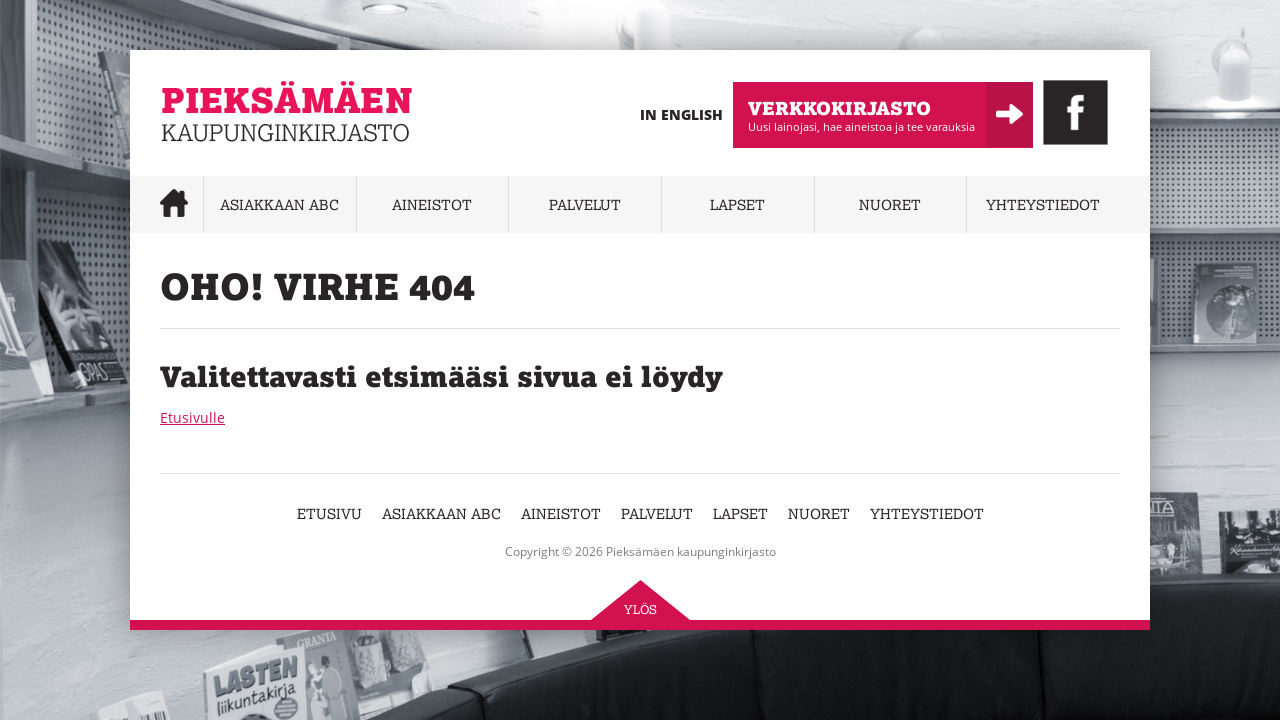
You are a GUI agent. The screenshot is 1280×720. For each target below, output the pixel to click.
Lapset (737, 204)
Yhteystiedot (1043, 204)
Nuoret (890, 204)
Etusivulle (192, 417)
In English (681, 114)
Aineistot (432, 204)
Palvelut (585, 204)
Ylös (640, 609)
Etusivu (329, 513)
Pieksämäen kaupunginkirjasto (262, 155)
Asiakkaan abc (279, 204)
